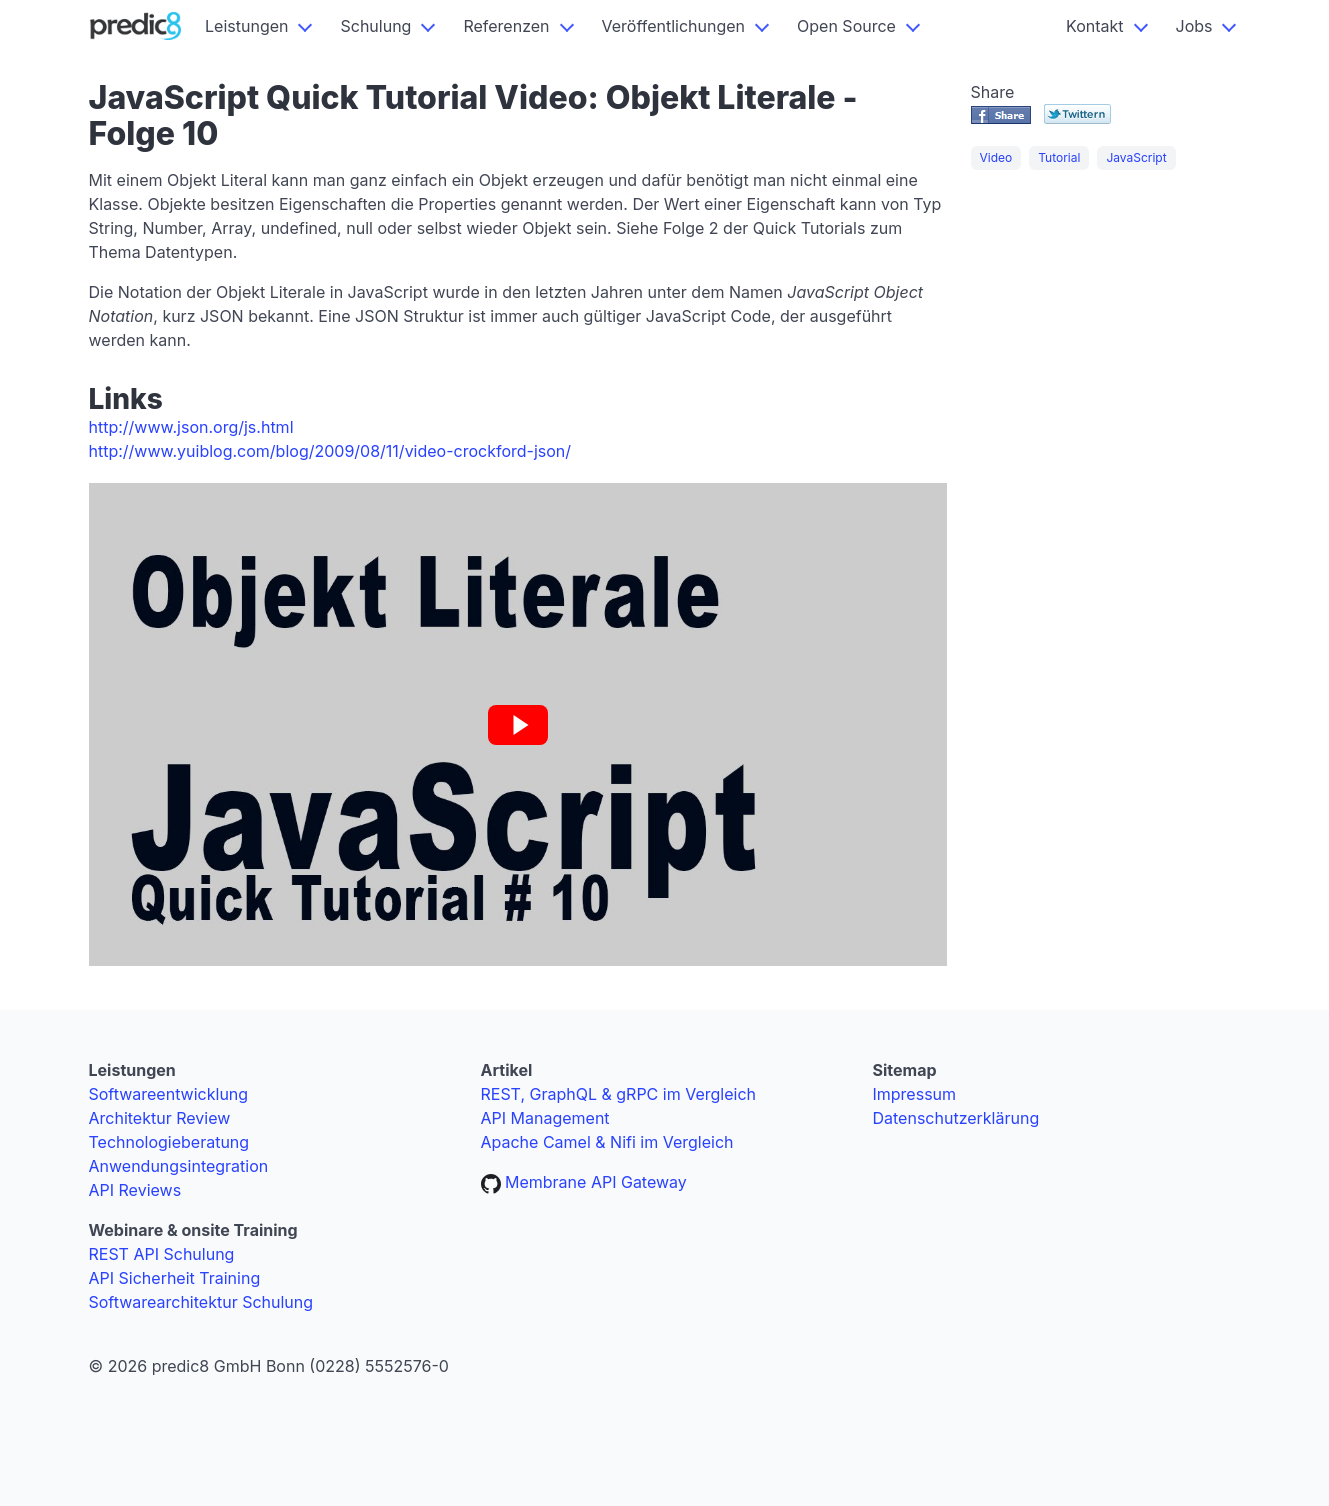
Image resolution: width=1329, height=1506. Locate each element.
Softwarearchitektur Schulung (201, 1302)
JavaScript (1136, 157)
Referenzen (506, 26)
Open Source (846, 26)
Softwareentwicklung (169, 1094)
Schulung (375, 26)
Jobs (1194, 26)
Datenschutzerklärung (956, 1118)
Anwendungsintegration (179, 1166)
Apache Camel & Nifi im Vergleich (607, 1142)
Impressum (915, 1094)
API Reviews (135, 1190)
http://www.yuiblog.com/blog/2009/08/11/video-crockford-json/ (330, 451)
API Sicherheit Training (175, 1278)
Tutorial (1059, 157)
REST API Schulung (162, 1254)
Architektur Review (160, 1118)
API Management (545, 1118)
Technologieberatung (169, 1142)
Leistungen (246, 26)
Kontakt (1094, 26)
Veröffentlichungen (674, 26)
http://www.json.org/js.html (191, 427)
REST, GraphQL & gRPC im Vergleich (619, 1094)
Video (996, 157)
